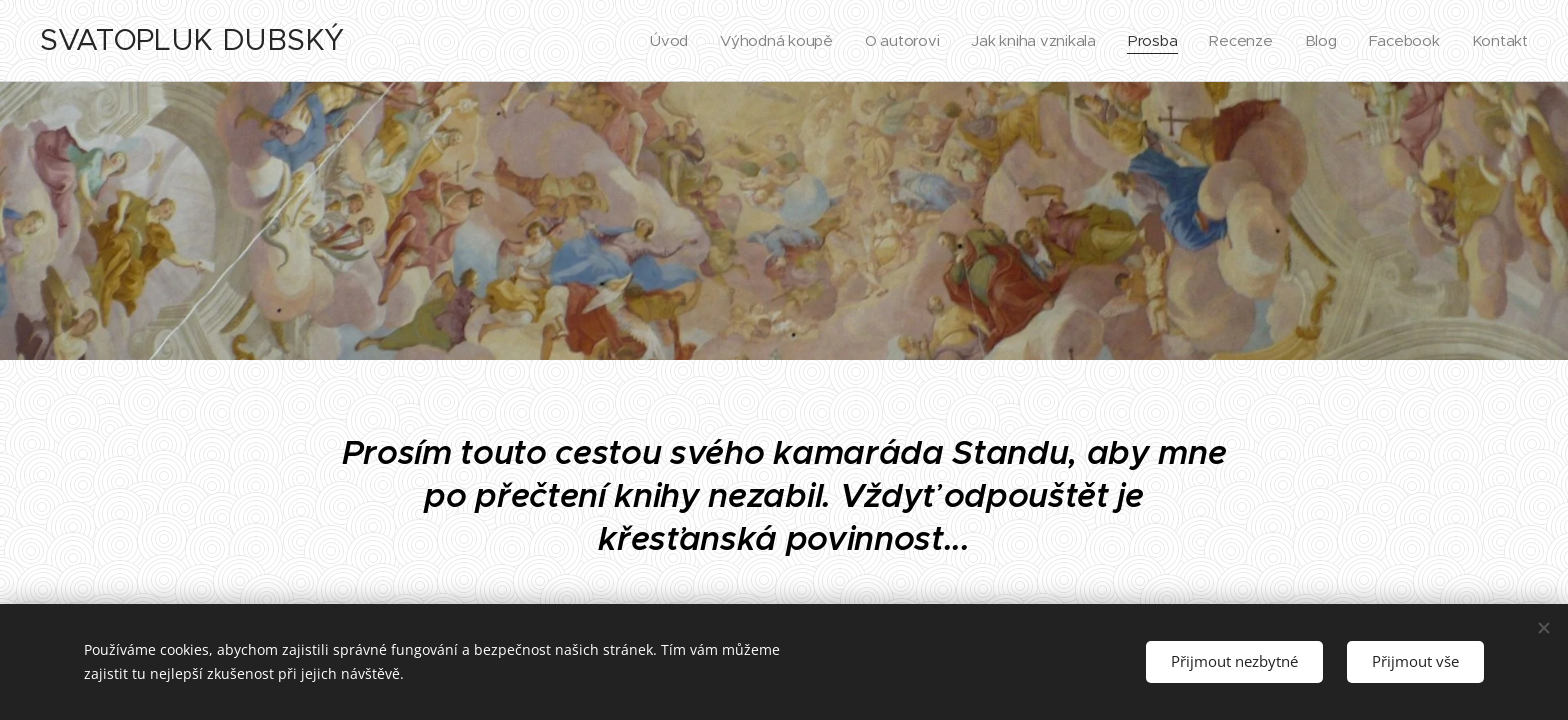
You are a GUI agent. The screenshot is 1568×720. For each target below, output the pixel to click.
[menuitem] (656, 41)
